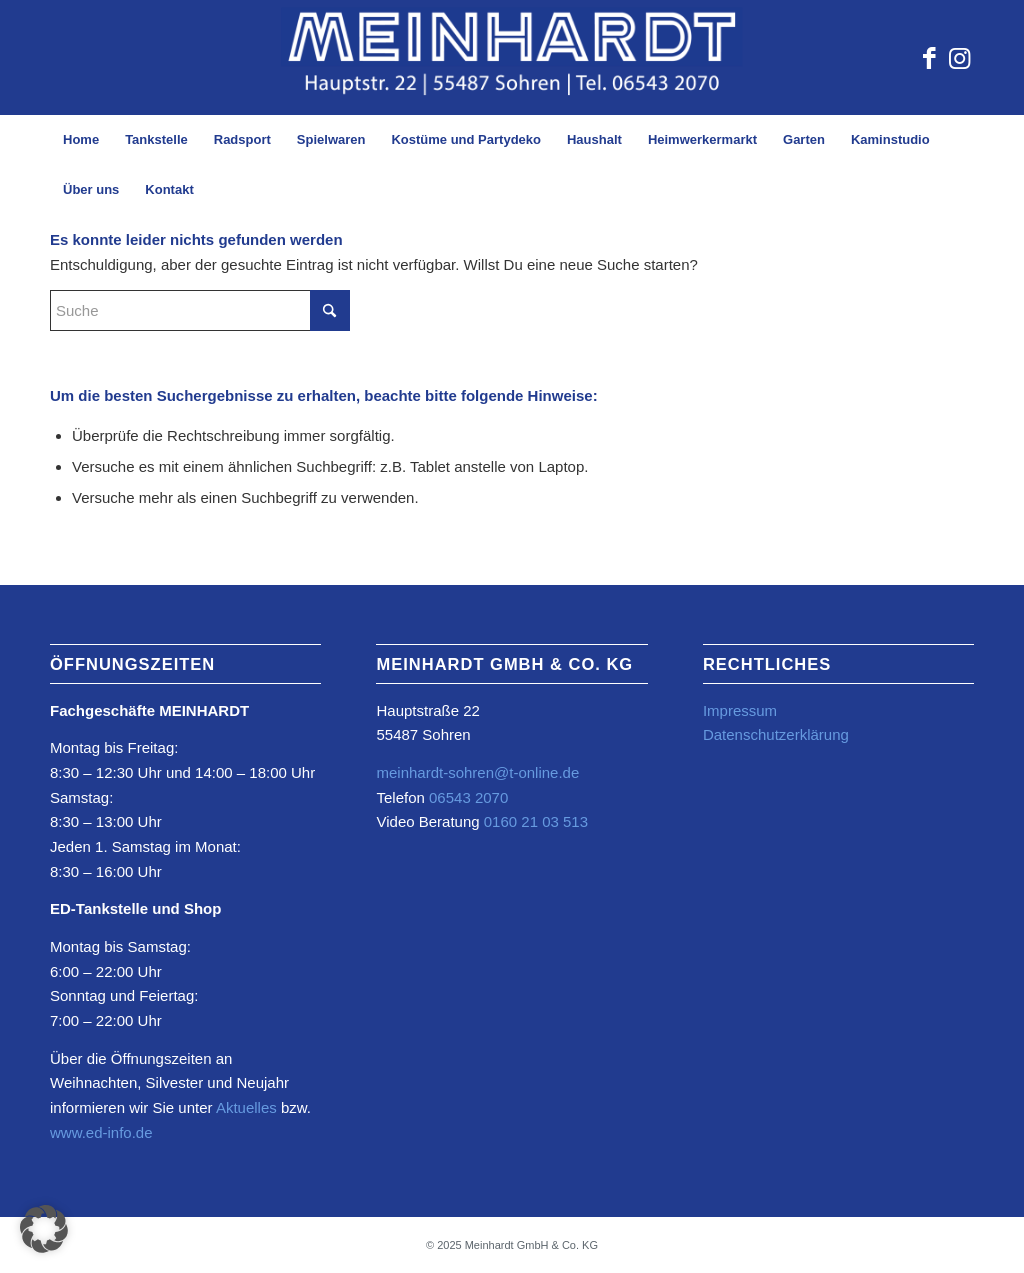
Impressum (740, 710)
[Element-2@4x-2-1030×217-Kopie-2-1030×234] (512, 57)
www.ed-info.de (101, 1132)
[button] (44, 1229)
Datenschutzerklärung (776, 734)
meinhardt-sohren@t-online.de (477, 772)
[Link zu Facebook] (929, 58)
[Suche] (200, 310)
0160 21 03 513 (536, 821)
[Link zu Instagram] (959, 58)
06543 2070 (466, 797)
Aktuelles (246, 1107)
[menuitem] (81, 140)
